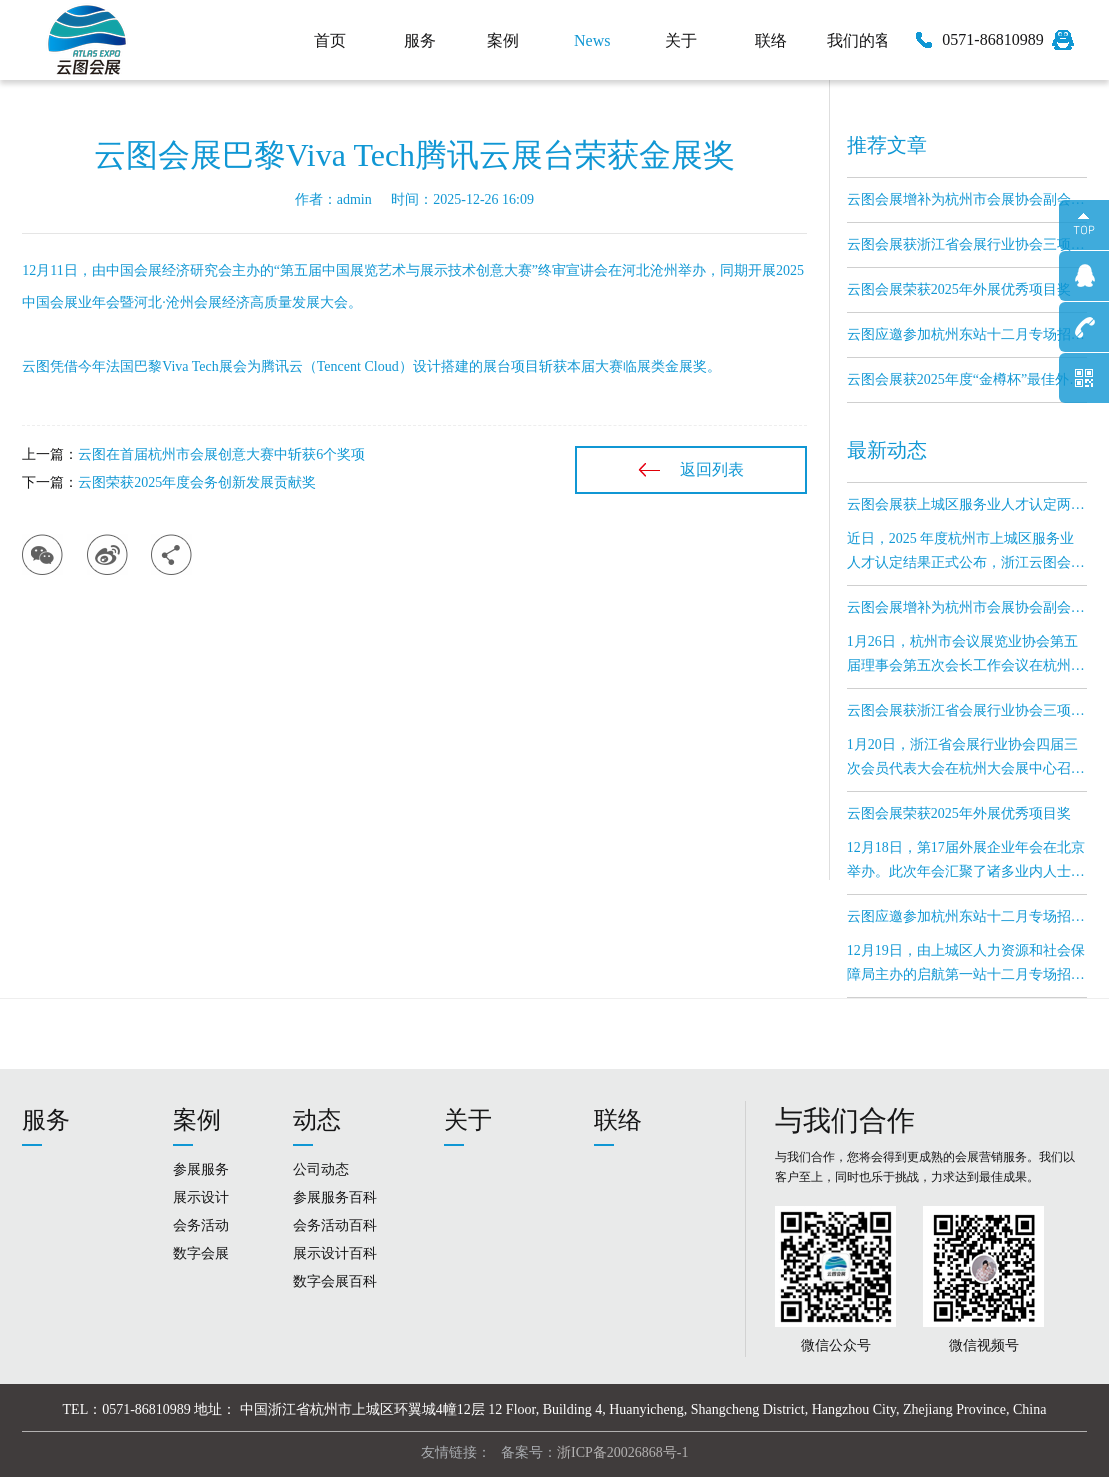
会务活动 (201, 1225)
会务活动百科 (335, 1225)
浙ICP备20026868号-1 (622, 1452)
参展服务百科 (335, 1197)
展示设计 (201, 1197)
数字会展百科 (335, 1281)
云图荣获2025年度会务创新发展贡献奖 (197, 482)
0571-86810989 (992, 39)
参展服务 (201, 1169)
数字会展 (201, 1253)
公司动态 (321, 1169)
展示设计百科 (335, 1253)
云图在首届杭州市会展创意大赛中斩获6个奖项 (221, 454)
